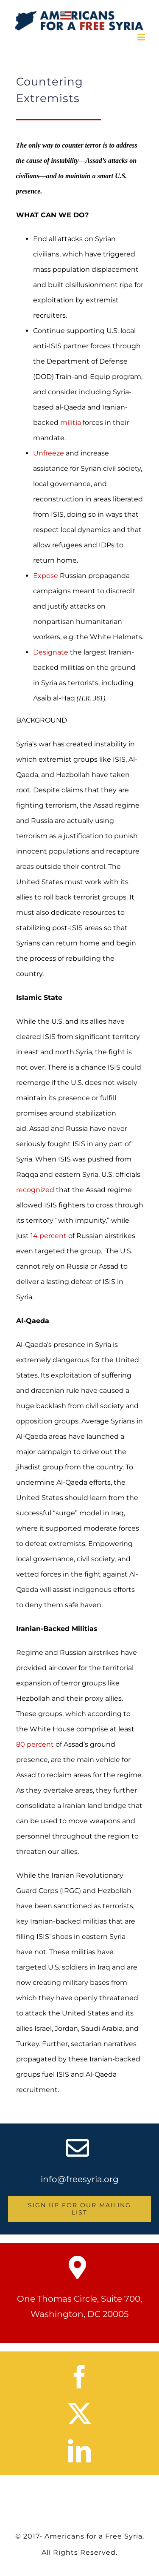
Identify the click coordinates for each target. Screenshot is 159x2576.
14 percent (49, 1236)
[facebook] (79, 2376)
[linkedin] (79, 2450)
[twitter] (79, 2413)
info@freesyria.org (80, 2179)
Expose (45, 576)
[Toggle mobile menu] (141, 37)
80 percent (35, 1744)
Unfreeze (48, 453)
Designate (50, 652)
